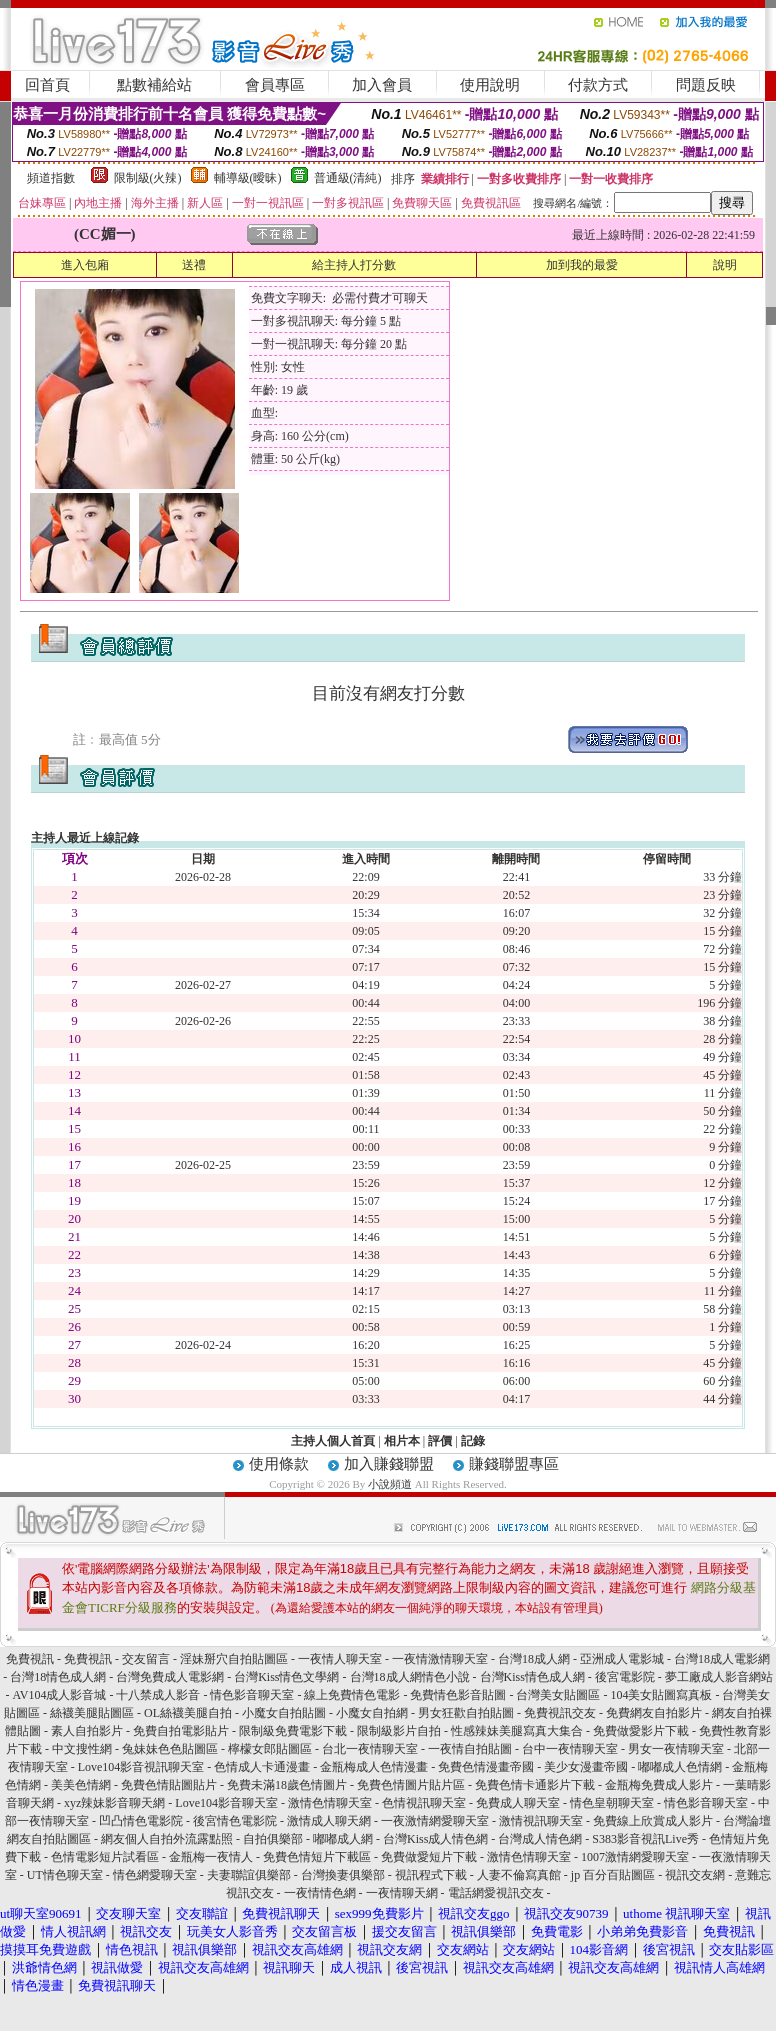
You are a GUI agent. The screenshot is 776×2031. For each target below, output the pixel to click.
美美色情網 (81, 1785)
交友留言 (146, 1659)
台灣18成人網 (534, 1659)
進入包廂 (85, 265)
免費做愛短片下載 (429, 1857)
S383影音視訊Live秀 (645, 1839)
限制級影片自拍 (399, 1731)
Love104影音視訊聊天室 (141, 1767)
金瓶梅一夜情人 (211, 1857)
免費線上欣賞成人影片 (653, 1821)
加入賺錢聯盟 (389, 1464)
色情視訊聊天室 (424, 1803)
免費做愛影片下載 (641, 1731)
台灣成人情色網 (540, 1839)
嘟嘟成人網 (343, 1839)
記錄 (473, 1441)
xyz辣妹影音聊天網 (114, 1803)
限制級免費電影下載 (293, 1731)
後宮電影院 (625, 1677)
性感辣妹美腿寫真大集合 (517, 1731)
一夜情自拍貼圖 (470, 1749)
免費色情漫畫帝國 (486, 1767)
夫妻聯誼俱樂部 (249, 1875)
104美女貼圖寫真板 (661, 1695)
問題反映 (706, 85)
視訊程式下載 (431, 1875)
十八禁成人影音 (158, 1695)
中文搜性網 (82, 1749)
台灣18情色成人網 (58, 1677)
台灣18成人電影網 (722, 1659)
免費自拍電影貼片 (181, 1731)
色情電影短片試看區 (105, 1857)
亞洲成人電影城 (622, 1659)
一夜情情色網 (320, 1893)
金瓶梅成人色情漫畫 (374, 1767)
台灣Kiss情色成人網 (532, 1677)
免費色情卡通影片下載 (535, 1785)
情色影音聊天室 (252, 1695)
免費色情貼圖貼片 (169, 1785)
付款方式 (598, 85)
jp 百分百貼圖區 (613, 1875)
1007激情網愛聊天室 (635, 1857)
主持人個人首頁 (333, 1441)
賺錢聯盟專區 (514, 1464)
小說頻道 (390, 1484)
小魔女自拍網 (372, 1713)
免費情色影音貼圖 (458, 1695)
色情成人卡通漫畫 (262, 1767)
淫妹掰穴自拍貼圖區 (234, 1659)
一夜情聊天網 (402, 1893)
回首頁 (47, 85)
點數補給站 (154, 85)
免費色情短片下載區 (317, 1857)
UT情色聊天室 (65, 1875)
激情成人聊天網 (329, 1821)
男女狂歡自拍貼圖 (466, 1713)
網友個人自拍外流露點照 (167, 1839)
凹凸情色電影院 (141, 1821)
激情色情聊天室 (330, 1803)
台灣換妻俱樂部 (343, 1875)
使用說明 (490, 85)
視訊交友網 (695, 1875)
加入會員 (382, 85)
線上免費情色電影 (352, 1695)
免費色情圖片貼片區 (411, 1785)
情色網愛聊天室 (155, 1875)
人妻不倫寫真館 (519, 1875)
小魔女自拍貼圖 (284, 1713)
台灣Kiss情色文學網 (286, 1677)
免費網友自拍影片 (654, 1713)
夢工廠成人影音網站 (719, 1677)
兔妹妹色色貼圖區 (170, 1749)
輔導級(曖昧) (248, 178)
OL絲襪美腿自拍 (188, 1713)
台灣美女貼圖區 (558, 1695)
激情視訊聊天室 (541, 1821)
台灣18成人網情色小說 (410, 1677)
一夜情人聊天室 (340, 1659)
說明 (725, 265)
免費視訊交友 (560, 1713)
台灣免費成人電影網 (170, 1677)
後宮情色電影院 (235, 1821)
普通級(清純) (348, 178)
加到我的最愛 (582, 265)
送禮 (194, 265)
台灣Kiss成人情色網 (435, 1839)
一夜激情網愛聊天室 (435, 1821)
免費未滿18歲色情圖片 (287, 1785)
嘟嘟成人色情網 (680, 1767)
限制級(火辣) (148, 178)
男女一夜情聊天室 (676, 1749)
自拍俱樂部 (273, 1839)
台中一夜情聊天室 (570, 1749)
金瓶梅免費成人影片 (659, 1785)
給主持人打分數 (354, 265)
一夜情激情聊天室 (440, 1659)
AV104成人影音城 (60, 1695)
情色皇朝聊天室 (612, 1803)
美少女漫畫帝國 (586, 1767)
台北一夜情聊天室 (370, 1749)
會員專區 (275, 85)
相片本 (402, 1441)
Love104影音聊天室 (226, 1803)
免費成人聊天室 (518, 1803)
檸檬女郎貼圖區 (270, 1749)
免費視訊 (30, 1659)
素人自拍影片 (87, 1731)
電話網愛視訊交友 (496, 1893)
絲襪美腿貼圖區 (92, 1713)
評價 (440, 1441)
